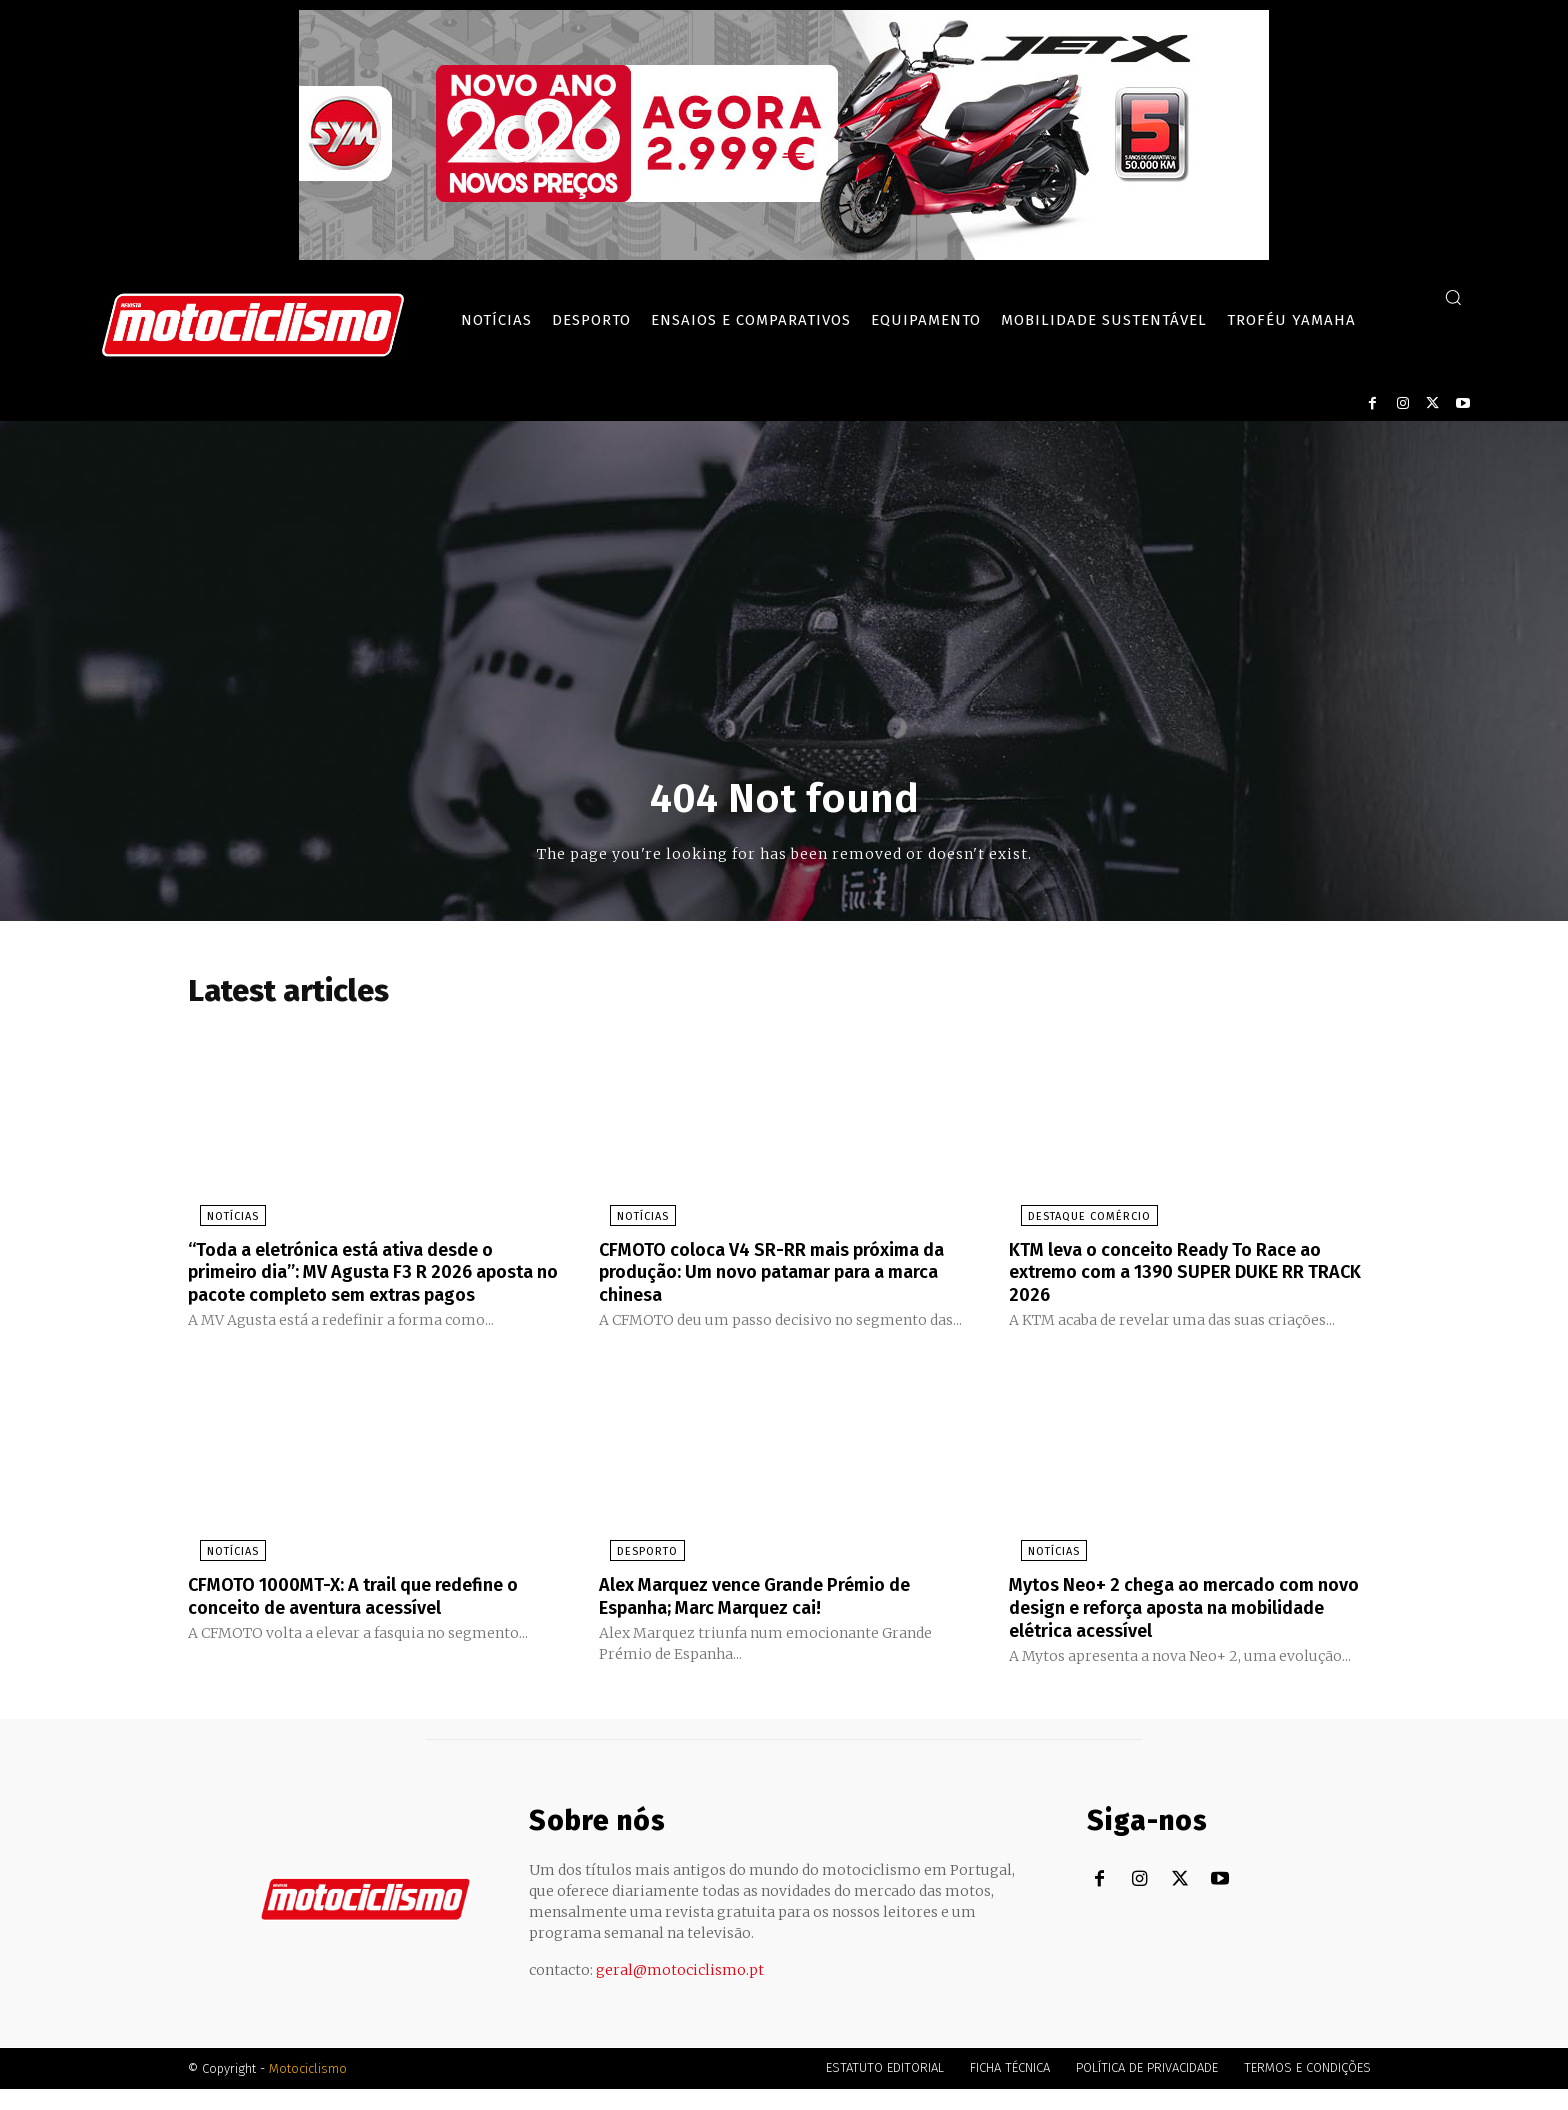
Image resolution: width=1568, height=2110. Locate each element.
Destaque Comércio (1077, 1220)
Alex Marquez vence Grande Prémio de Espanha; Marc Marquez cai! (775, 1619)
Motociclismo (308, 2089)
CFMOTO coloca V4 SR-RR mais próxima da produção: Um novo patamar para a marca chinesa (776, 1275)
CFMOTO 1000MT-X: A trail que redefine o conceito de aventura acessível (366, 1619)
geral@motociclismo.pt (680, 1991)
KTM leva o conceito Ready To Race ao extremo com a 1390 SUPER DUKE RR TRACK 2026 (1185, 1275)
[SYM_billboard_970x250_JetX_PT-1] (784, 255)
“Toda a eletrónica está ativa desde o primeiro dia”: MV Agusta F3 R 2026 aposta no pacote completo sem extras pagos (369, 1286)
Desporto (636, 1575)
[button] (1453, 297)
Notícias (221, 1220)
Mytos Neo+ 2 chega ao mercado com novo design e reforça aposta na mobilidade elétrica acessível (1179, 1630)
